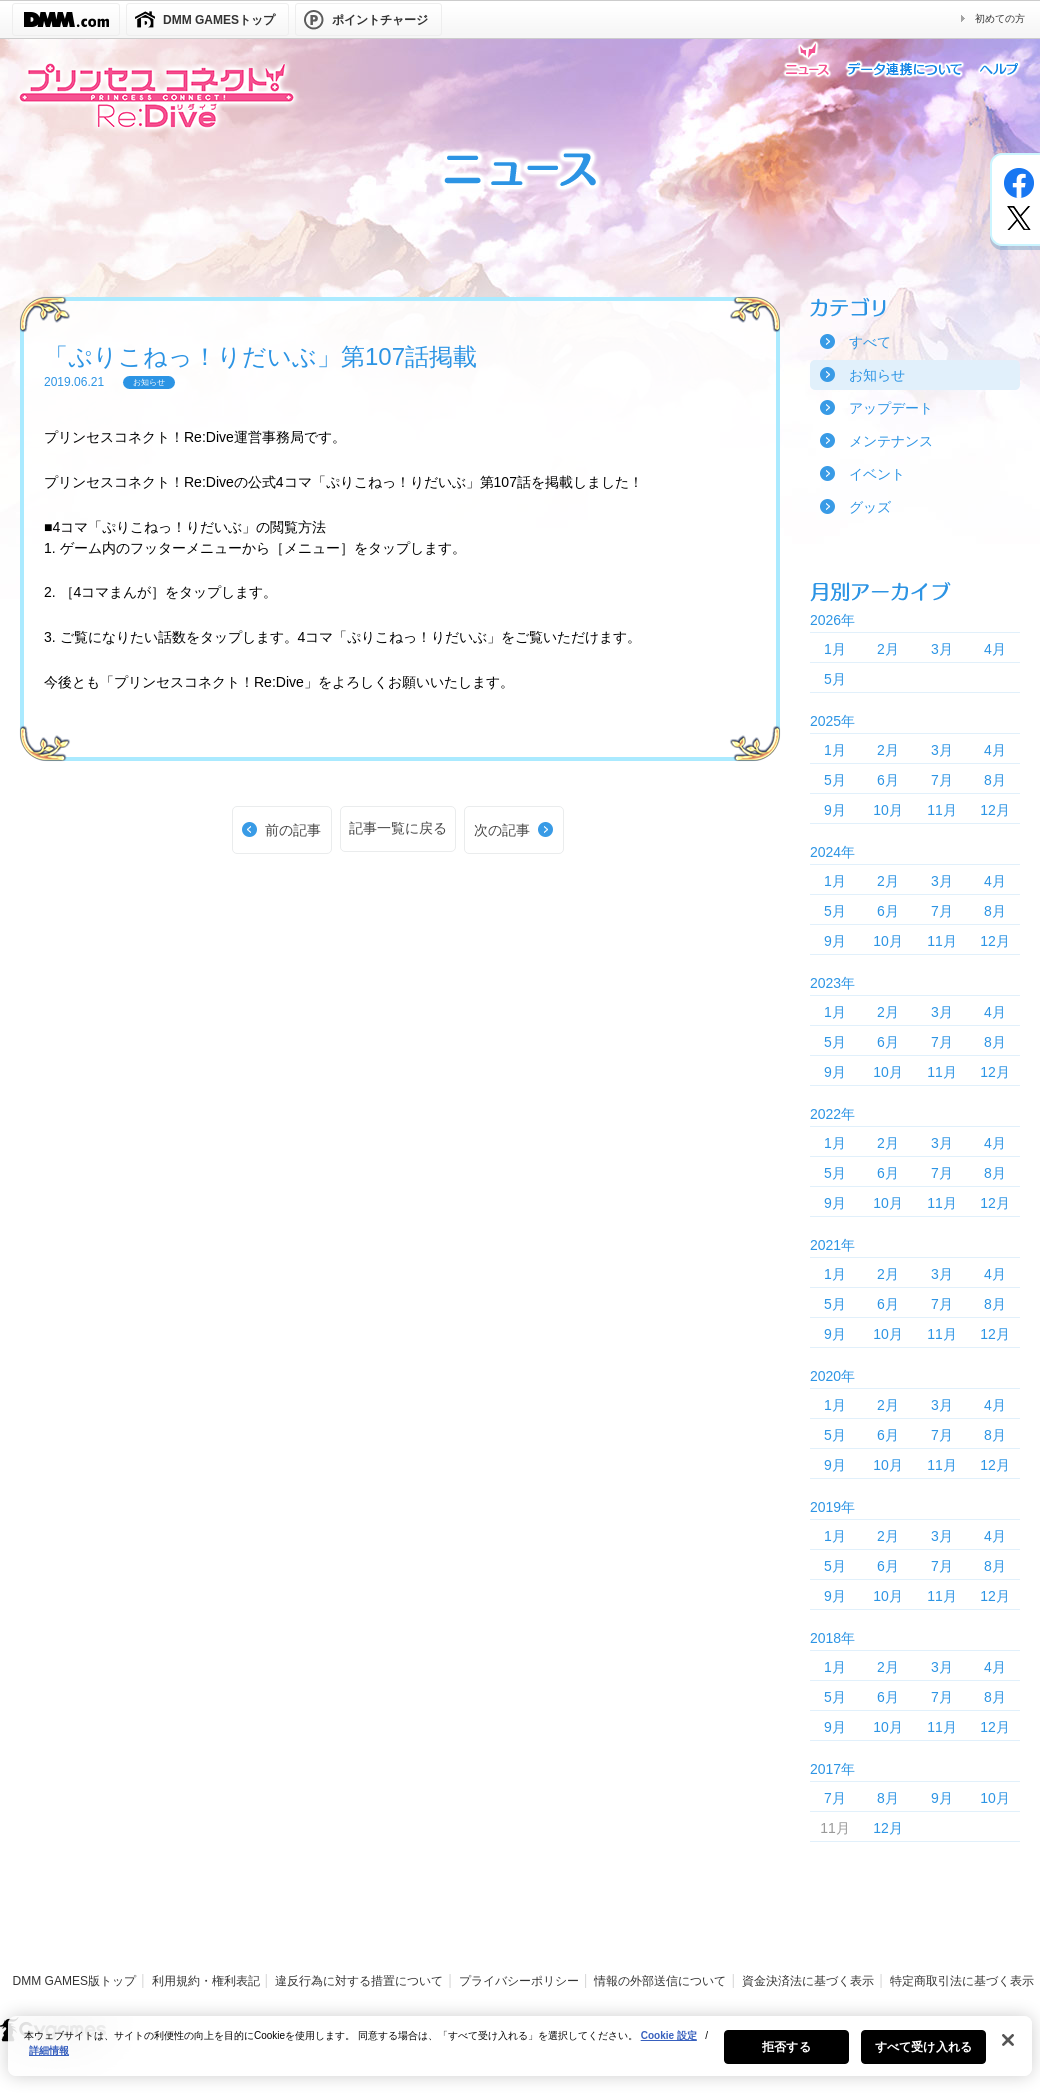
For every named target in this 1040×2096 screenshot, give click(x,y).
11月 (942, 810)
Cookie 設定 (669, 2044)
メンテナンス (891, 441)
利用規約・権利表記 (206, 1981)
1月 (835, 649)
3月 (942, 649)
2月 (888, 649)
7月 (942, 780)
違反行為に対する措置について (359, 1981)
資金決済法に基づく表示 (808, 1981)
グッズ (870, 507)
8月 (995, 780)
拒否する (786, 2056)
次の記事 (502, 830)
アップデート (891, 408)
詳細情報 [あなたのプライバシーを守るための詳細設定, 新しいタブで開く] (49, 2059)
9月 (835, 810)
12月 (995, 810)
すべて (870, 342)
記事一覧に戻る (398, 828)
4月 (995, 649)
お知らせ (877, 375)
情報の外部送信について (660, 1981)
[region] (520, 2055)
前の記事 (293, 830)
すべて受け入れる (923, 2056)
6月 (888, 780)
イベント (877, 474)
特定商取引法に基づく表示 (962, 1981)
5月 (835, 679)
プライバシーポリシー (519, 1981)
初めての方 (1000, 18)
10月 (888, 810)
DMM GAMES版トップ (74, 1981)
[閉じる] (1008, 2049)
